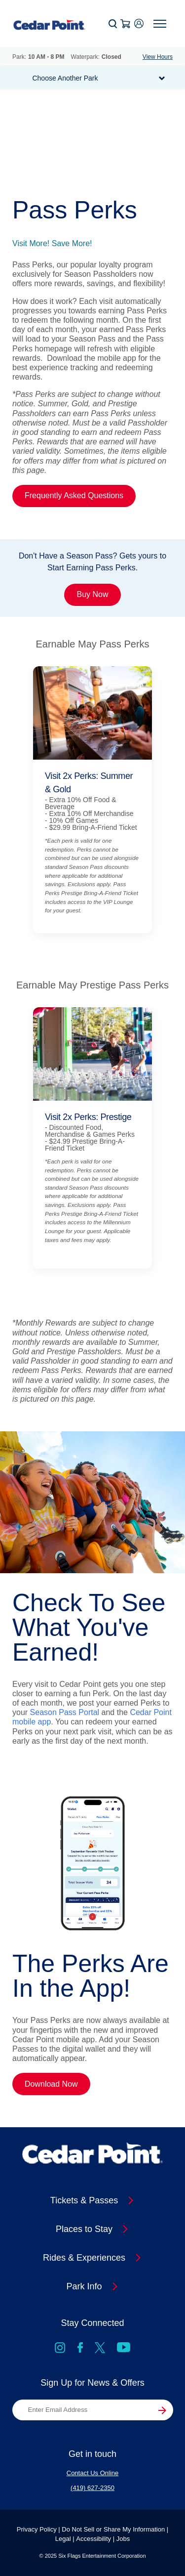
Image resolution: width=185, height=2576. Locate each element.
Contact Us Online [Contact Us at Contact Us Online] (93, 2473)
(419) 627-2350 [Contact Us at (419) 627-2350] (92, 2487)
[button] (113, 24)
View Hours (158, 56)
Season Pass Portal (65, 1712)
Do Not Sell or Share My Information (113, 2529)
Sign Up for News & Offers (92, 2383)
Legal (63, 2538)
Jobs (123, 2538)
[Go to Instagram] (60, 2349)
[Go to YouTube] (123, 2349)
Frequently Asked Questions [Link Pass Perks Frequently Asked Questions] (74, 495)
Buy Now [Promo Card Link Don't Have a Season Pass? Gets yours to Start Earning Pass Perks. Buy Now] (92, 594)
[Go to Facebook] (80, 2349)
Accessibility (93, 2538)
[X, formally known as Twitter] (100, 2349)
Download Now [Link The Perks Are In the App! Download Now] (51, 2084)
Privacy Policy (37, 2529)
